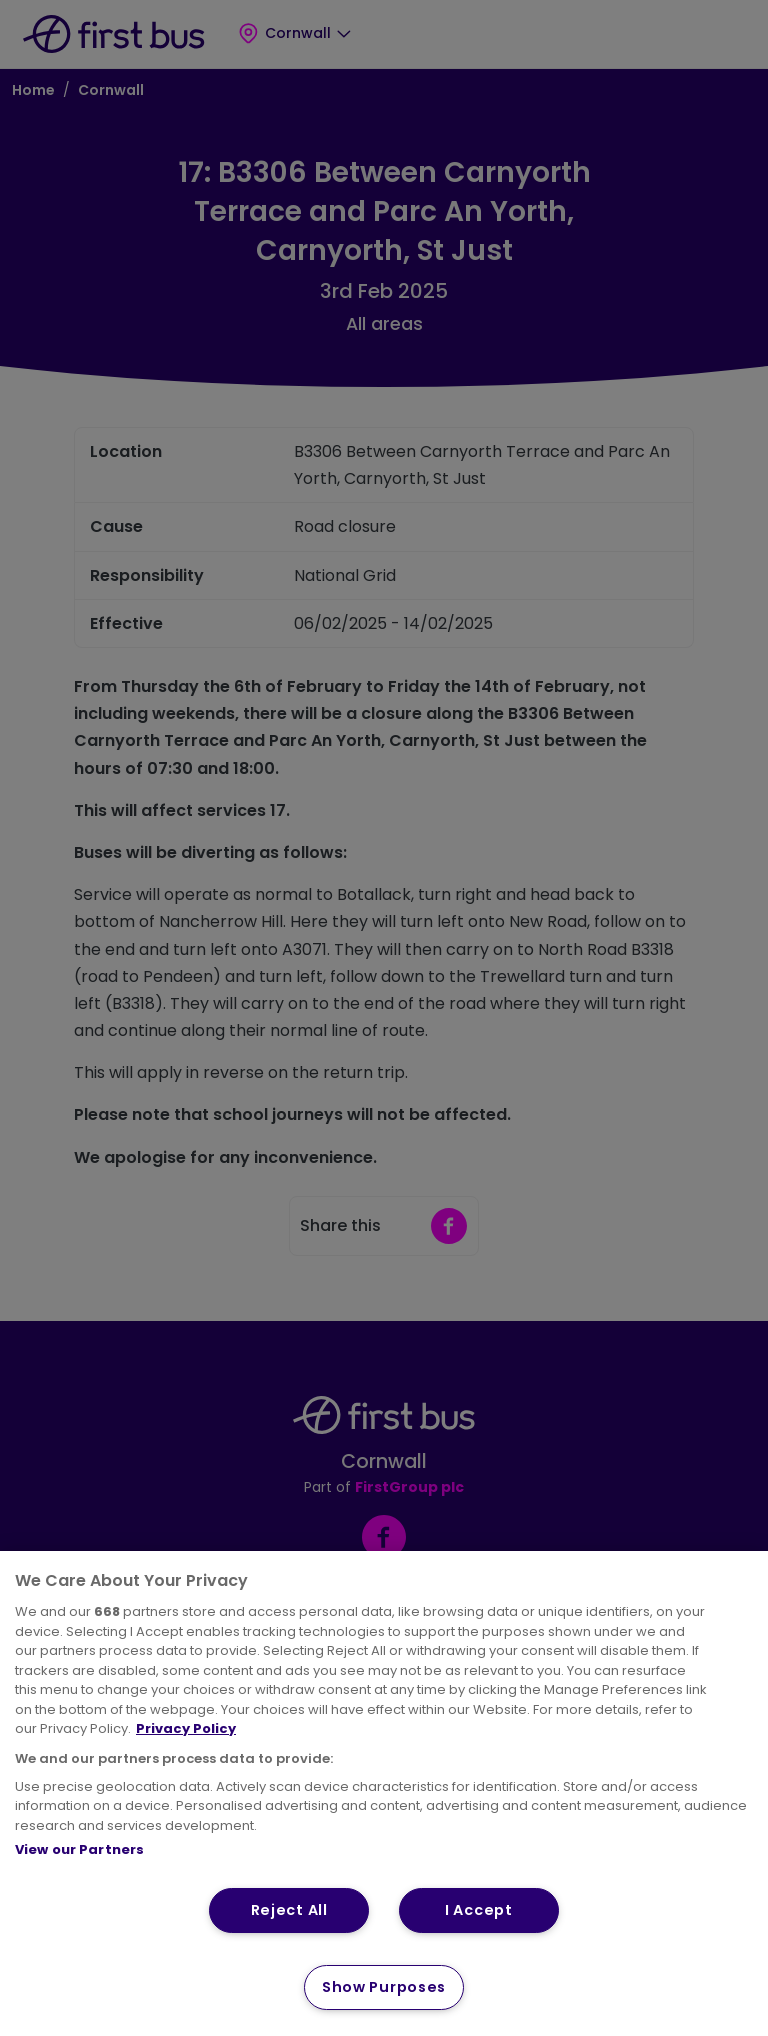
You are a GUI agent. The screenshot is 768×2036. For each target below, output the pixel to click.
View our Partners (79, 1849)
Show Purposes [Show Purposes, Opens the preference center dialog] (384, 1987)
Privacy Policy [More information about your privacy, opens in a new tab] (186, 1728)
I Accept (479, 1910)
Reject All (289, 1910)
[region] (384, 1793)
